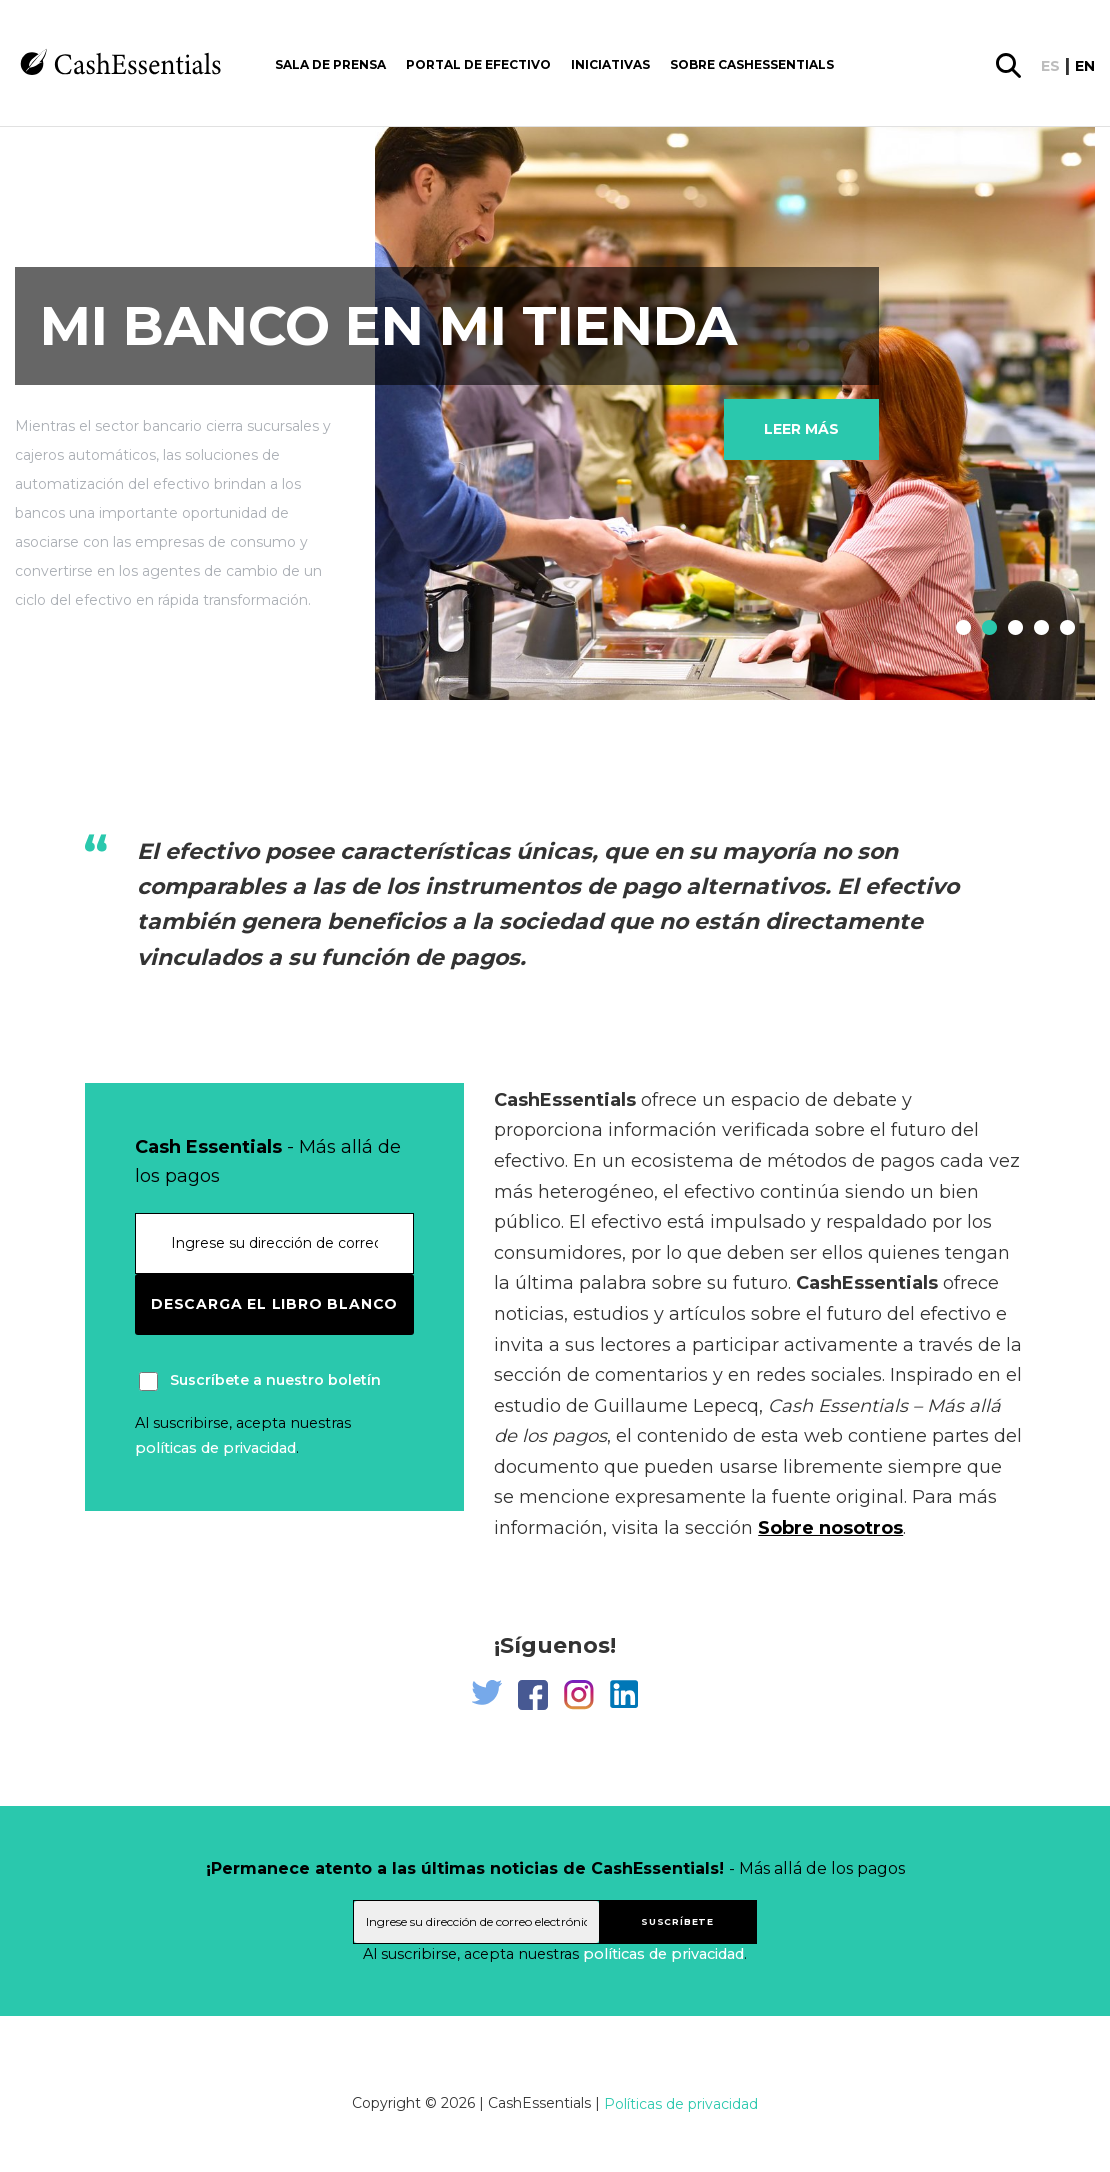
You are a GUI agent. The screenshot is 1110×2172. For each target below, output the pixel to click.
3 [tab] (1011, 629)
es (1050, 66)
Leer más (801, 429)
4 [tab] (1037, 629)
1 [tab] (959, 629)
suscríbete (677, 1921)
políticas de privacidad (215, 1448)
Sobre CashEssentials (752, 64)
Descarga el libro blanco (274, 1304)
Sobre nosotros (830, 1528)
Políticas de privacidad (681, 2104)
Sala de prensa (330, 64)
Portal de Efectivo (478, 64)
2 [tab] (985, 629)
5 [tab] (1063, 629)
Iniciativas (610, 64)
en (1085, 66)
